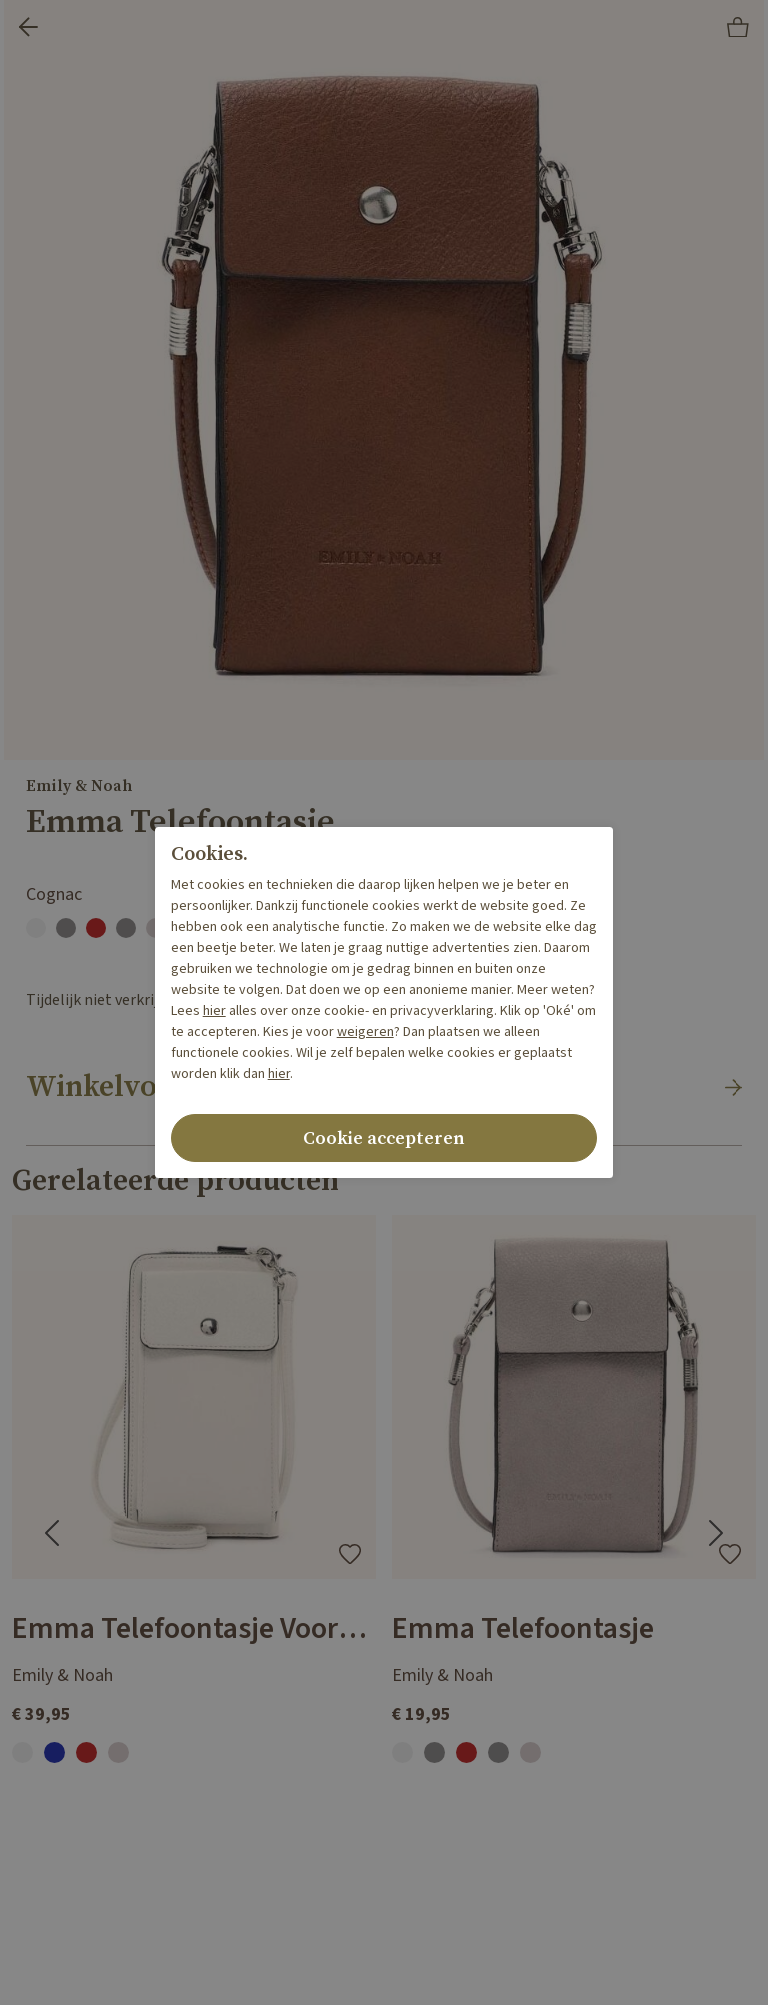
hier (214, 1011)
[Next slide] (716, 1533)
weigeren (365, 1032)
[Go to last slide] (52, 1533)
